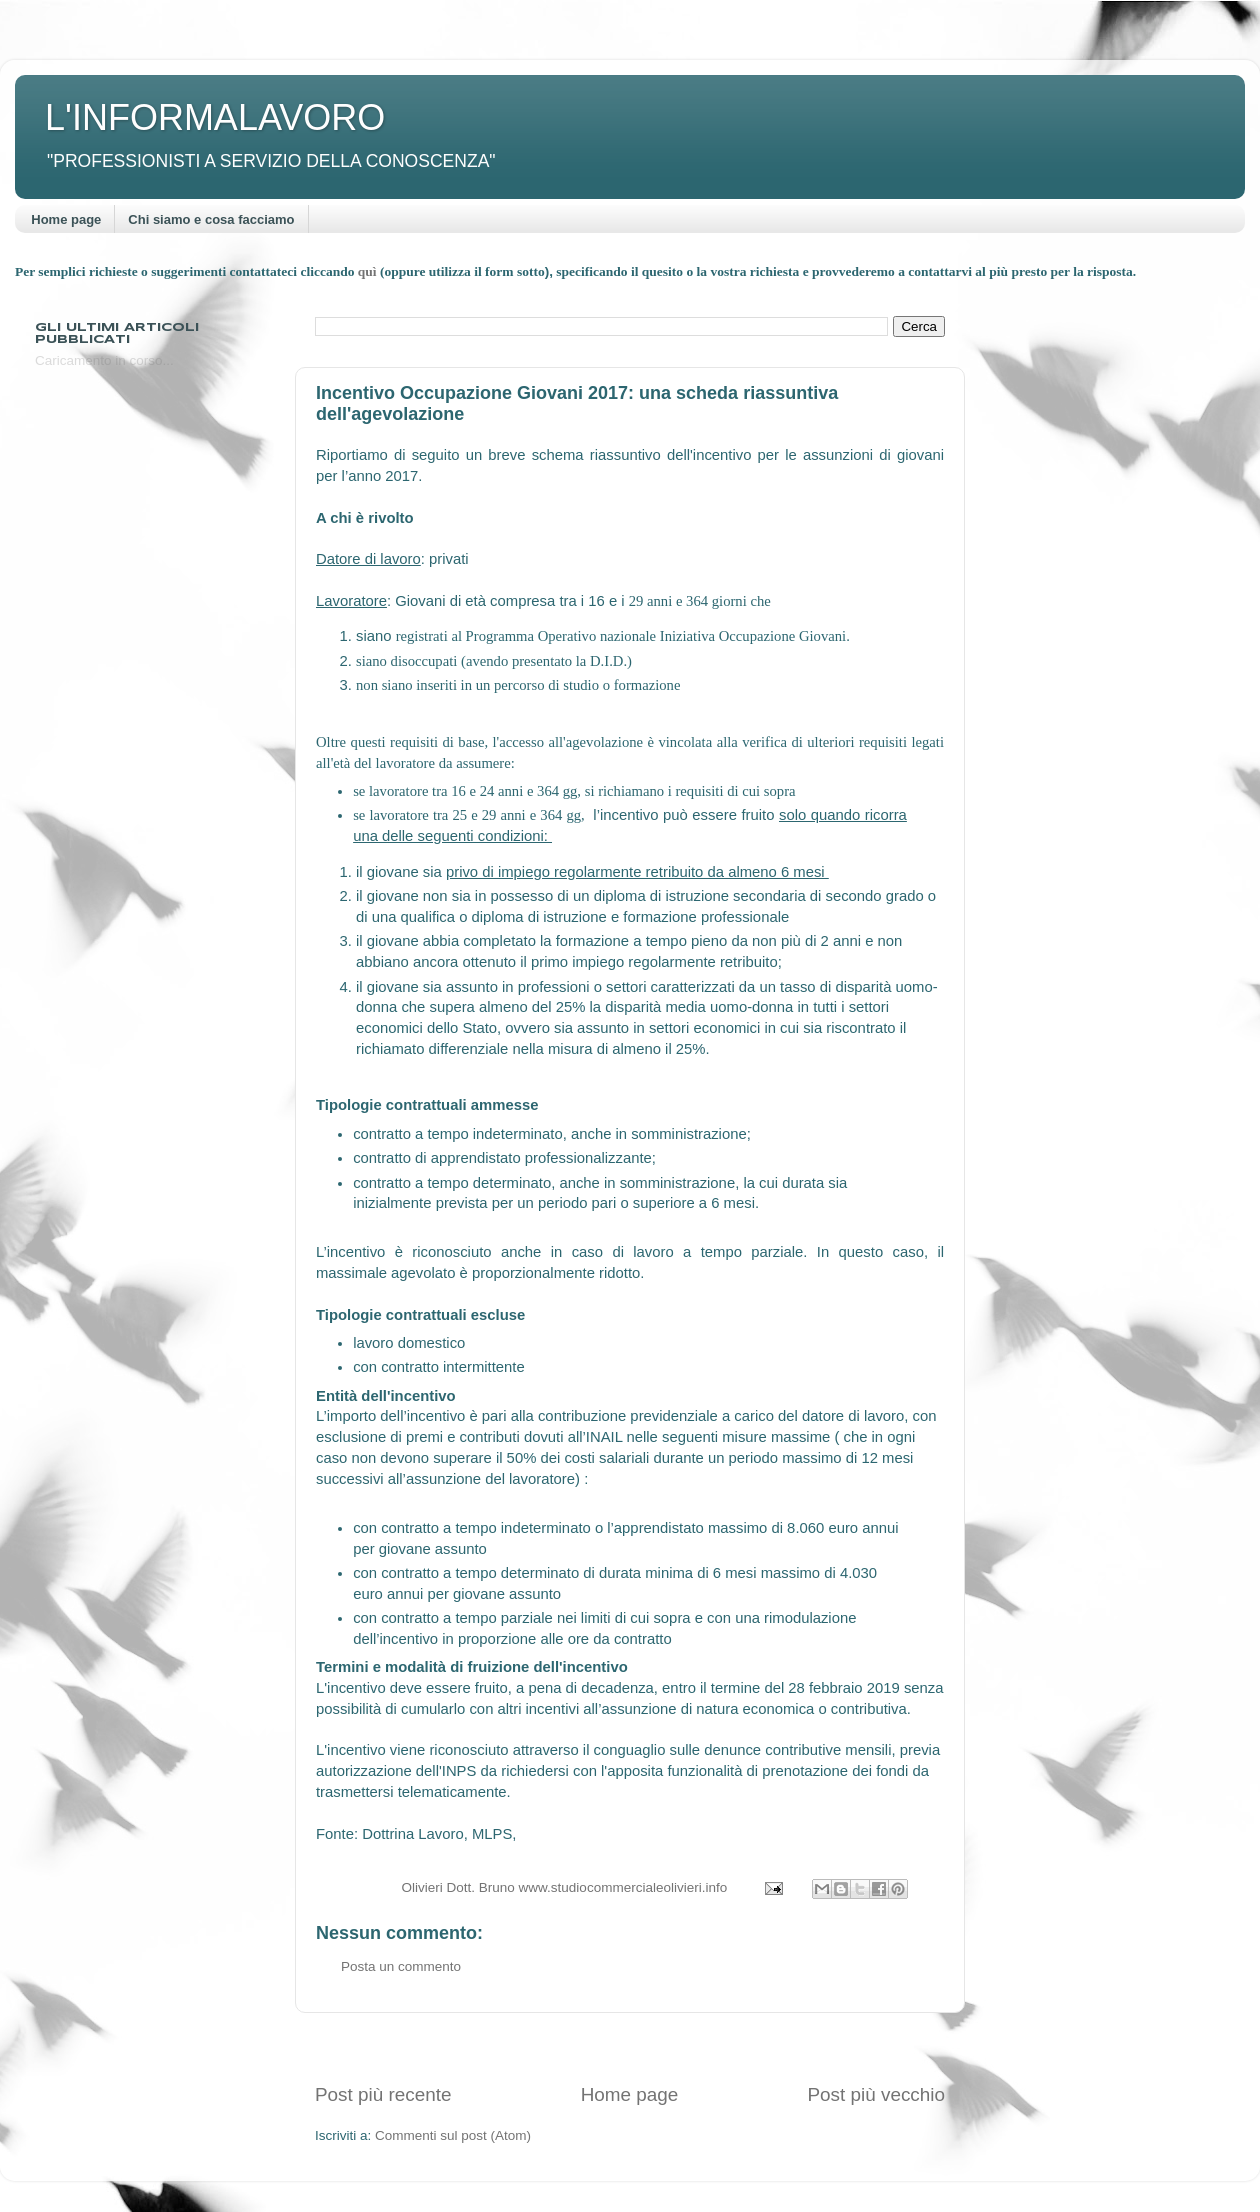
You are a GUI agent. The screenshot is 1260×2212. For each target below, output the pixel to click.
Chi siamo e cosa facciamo (211, 219)
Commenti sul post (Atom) (453, 2135)
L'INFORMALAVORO (215, 117)
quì (369, 271)
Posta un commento (401, 1966)
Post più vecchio (876, 2094)
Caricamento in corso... (104, 360)
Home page (66, 219)
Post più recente (383, 2094)
